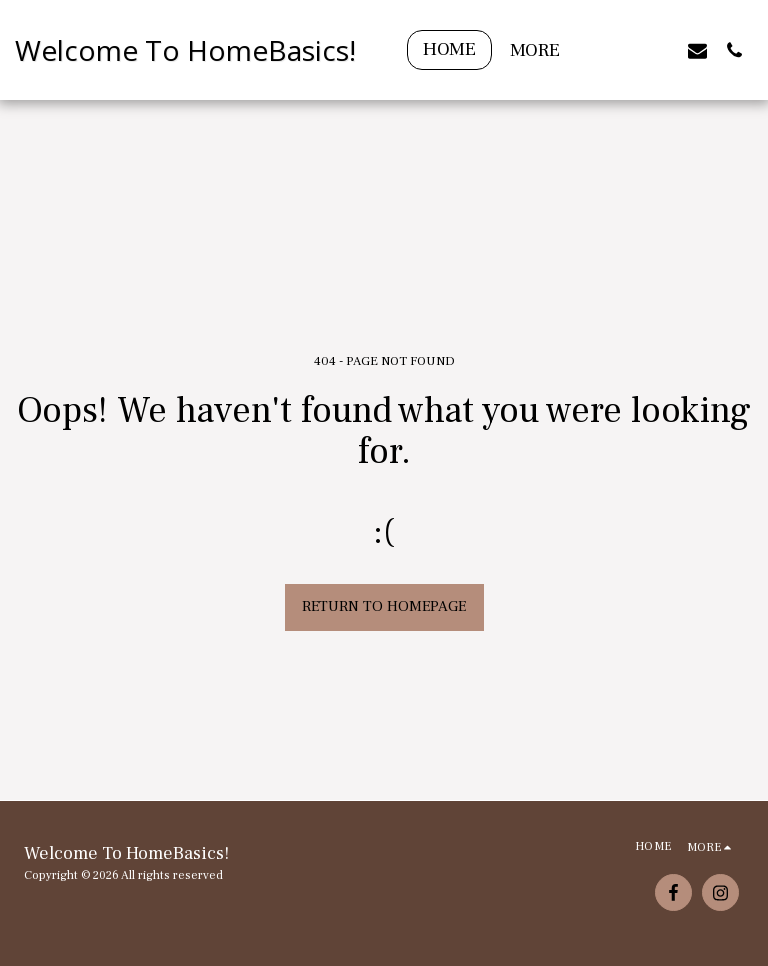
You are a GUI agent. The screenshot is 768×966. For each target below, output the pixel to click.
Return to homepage (384, 606)
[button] (623, 50)
